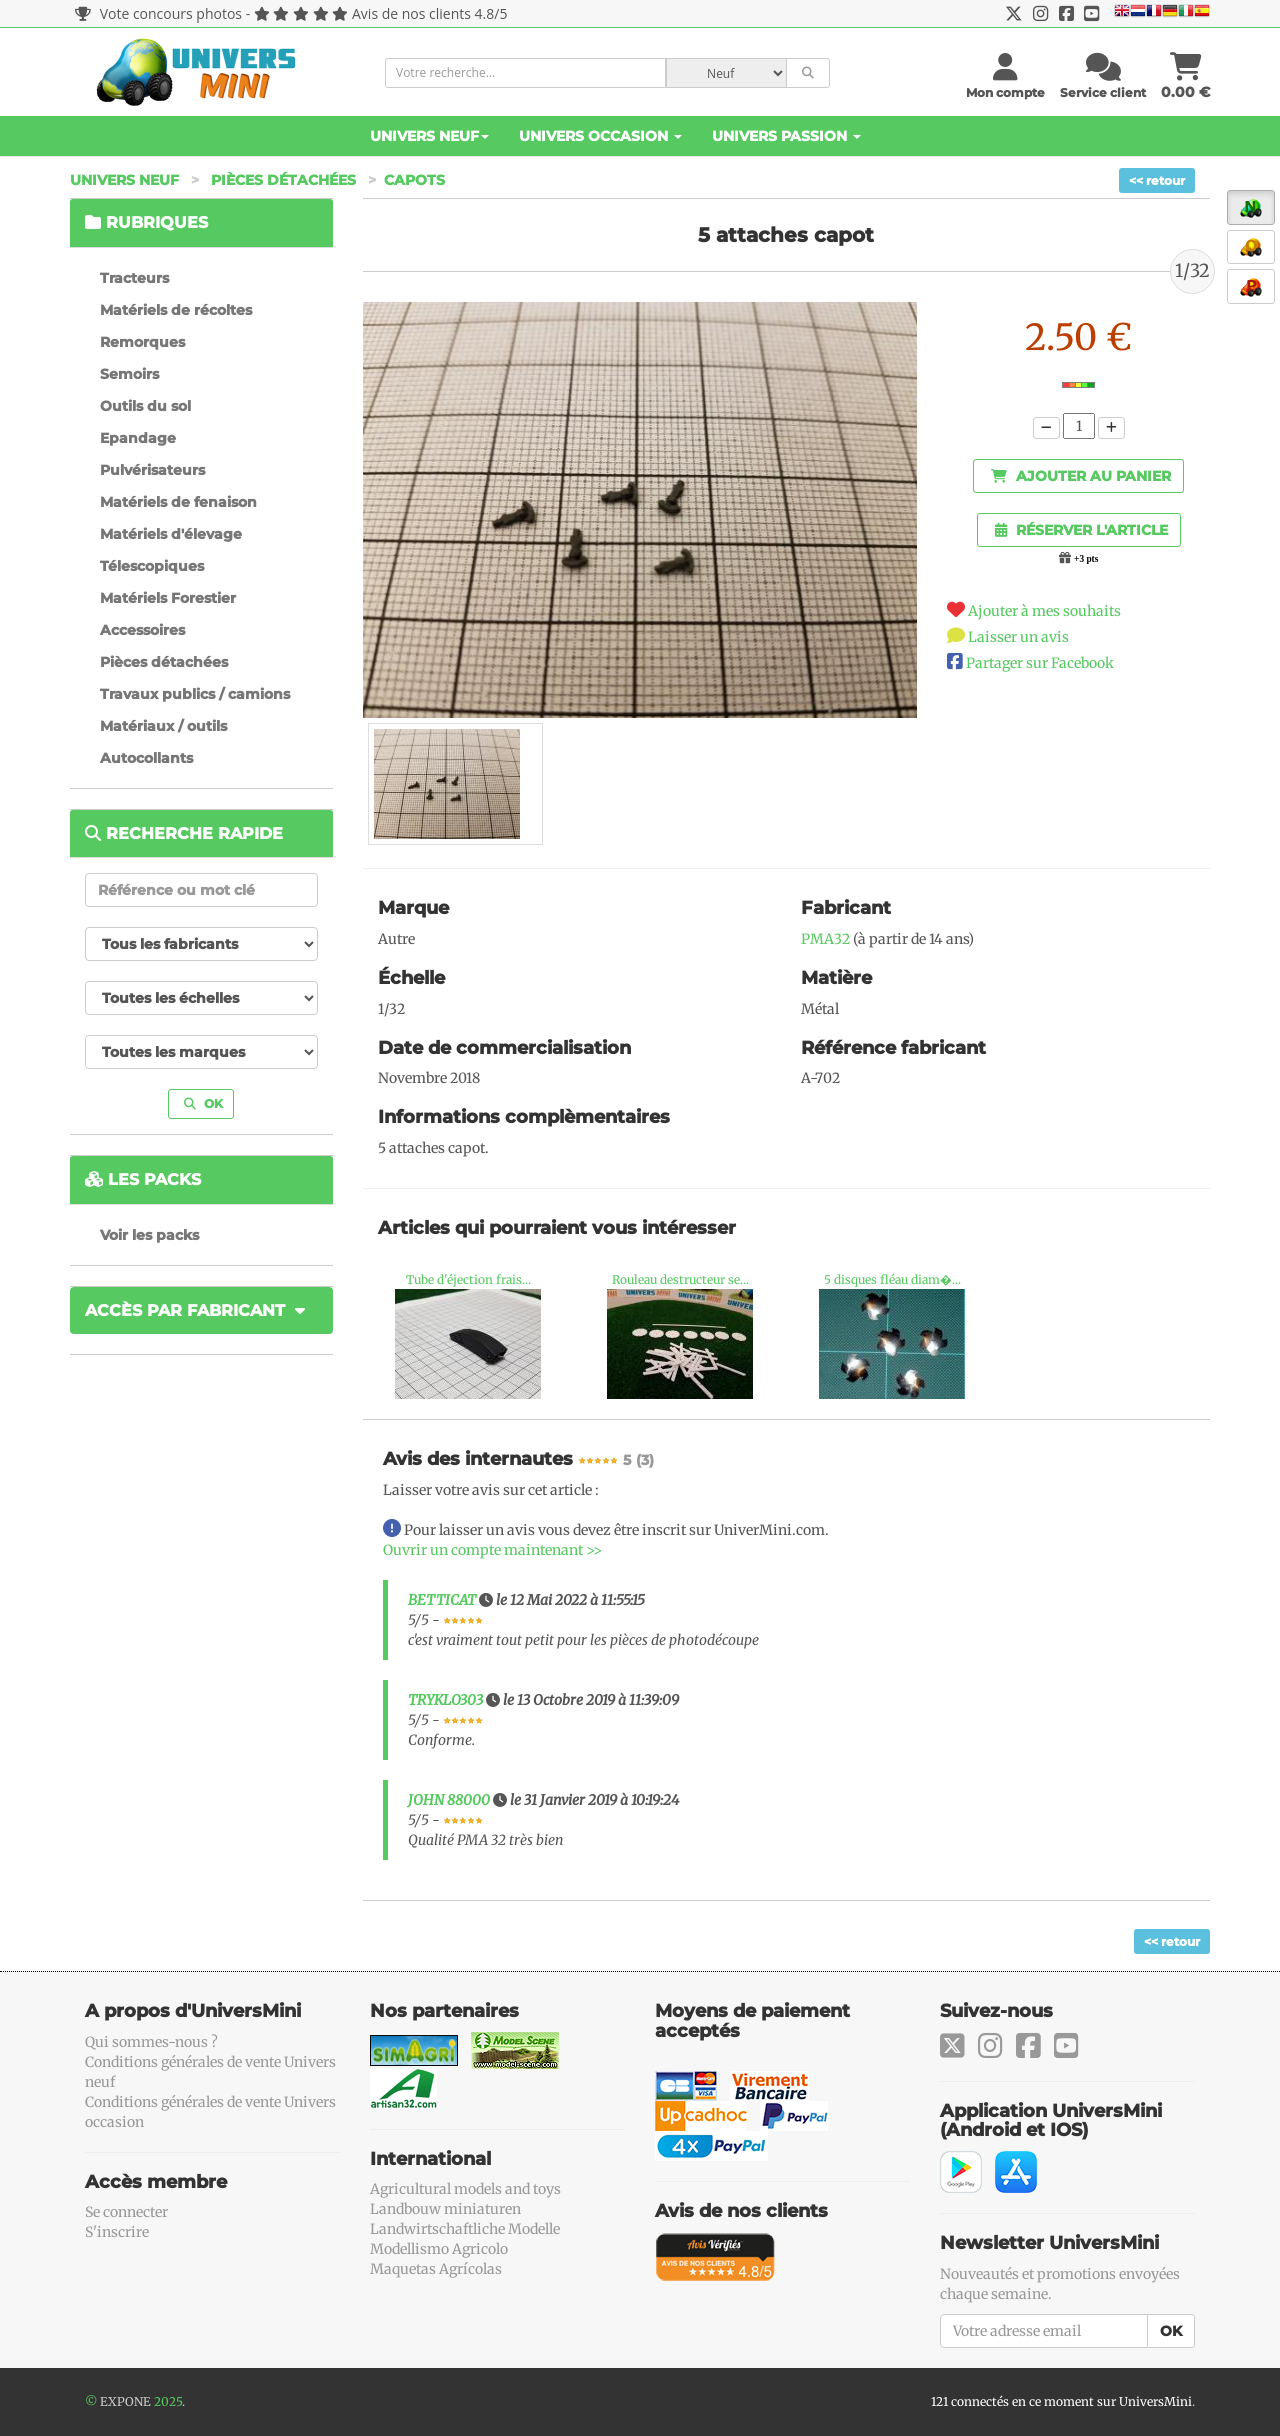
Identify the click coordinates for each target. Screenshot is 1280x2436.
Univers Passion (786, 136)
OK (203, 1103)
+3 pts (1086, 559)
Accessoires (142, 630)
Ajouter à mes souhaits (1044, 611)
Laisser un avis (1018, 637)
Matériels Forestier (168, 598)
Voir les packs (149, 1235)
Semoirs (129, 374)
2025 (168, 2401)
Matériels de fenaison (178, 502)
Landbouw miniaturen (445, 2209)
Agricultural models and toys (465, 2189)
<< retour (1157, 180)
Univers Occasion (600, 136)
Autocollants (146, 758)
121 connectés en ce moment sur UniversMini (1061, 2401)
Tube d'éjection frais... (468, 1279)
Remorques (142, 342)
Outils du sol (145, 406)
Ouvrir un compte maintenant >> (492, 1550)
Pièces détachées (283, 180)
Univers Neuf (429, 136)
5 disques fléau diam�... (892, 1279)
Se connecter (126, 2212)
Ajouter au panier (1081, 476)
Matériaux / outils (163, 726)
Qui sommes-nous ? (151, 2042)
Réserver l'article (1081, 530)
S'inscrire (117, 2232)
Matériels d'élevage (171, 534)
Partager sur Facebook (1040, 663)
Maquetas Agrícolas (436, 2269)
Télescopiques (152, 566)
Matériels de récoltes (176, 310)
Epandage (138, 438)
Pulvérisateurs (152, 470)
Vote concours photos (158, 13)
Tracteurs (134, 278)
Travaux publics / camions (195, 694)
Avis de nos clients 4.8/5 (429, 13)
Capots (414, 180)
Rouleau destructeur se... (680, 1279)
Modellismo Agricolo (439, 2249)
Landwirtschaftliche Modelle (465, 2229)
